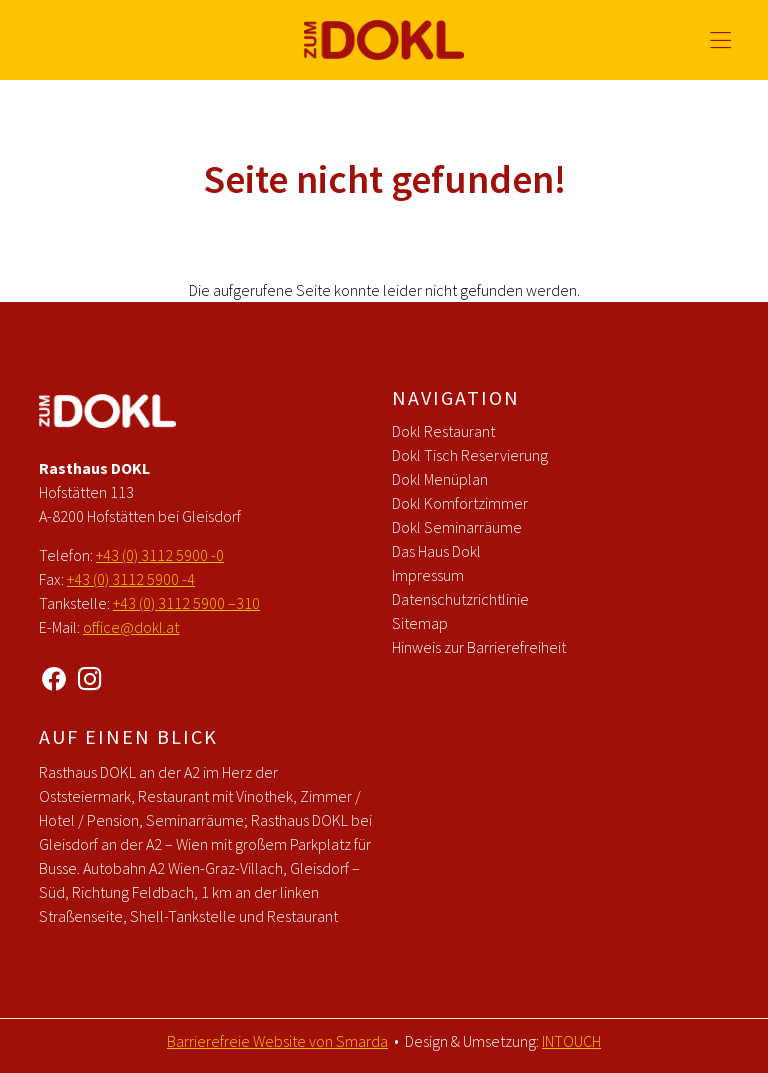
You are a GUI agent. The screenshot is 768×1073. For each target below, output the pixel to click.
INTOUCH (571, 1041)
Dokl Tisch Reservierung (470, 455)
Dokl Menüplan (440, 479)
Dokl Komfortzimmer (460, 503)
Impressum (428, 575)
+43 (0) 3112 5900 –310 (186, 603)
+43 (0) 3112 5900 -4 (131, 579)
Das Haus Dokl (436, 551)
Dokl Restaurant (443, 431)
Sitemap (420, 623)
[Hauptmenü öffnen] (720, 40)
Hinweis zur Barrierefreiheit (479, 647)
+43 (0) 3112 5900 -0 (160, 555)
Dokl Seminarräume (457, 527)
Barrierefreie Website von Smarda (277, 1041)
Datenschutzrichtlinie (460, 599)
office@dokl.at (131, 627)
